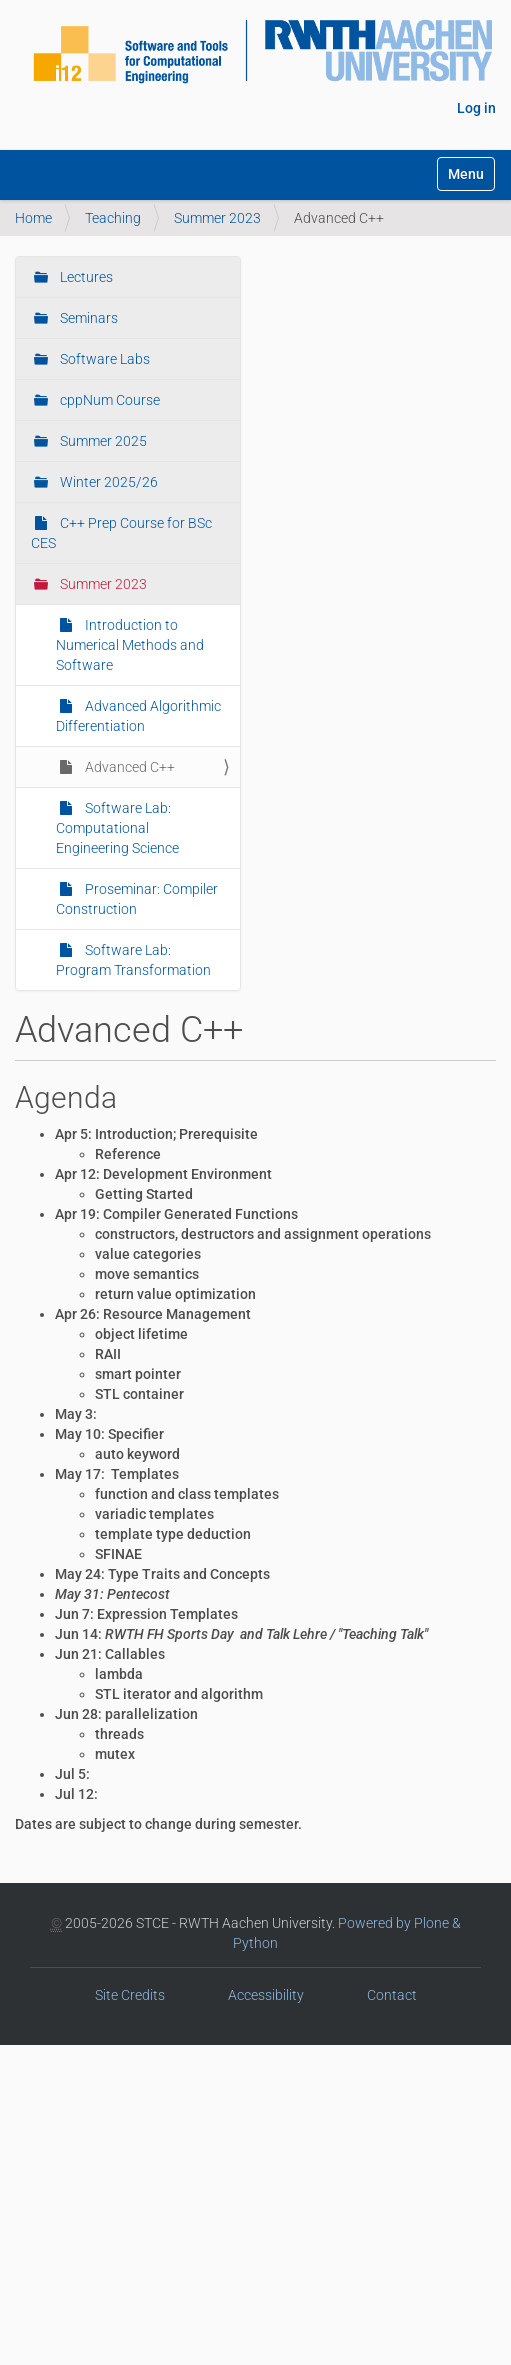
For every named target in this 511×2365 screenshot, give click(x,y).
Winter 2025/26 (107, 482)
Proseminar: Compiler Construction (137, 899)
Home (33, 218)
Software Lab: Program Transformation (133, 960)
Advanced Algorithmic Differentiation (138, 716)
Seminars (87, 318)
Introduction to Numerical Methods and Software (130, 645)
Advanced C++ (128, 767)
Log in (476, 108)
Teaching (113, 218)
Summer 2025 (102, 441)
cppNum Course (108, 400)
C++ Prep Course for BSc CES (121, 533)
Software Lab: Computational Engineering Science (117, 828)
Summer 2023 (217, 218)
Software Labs (103, 359)
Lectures (85, 277)
